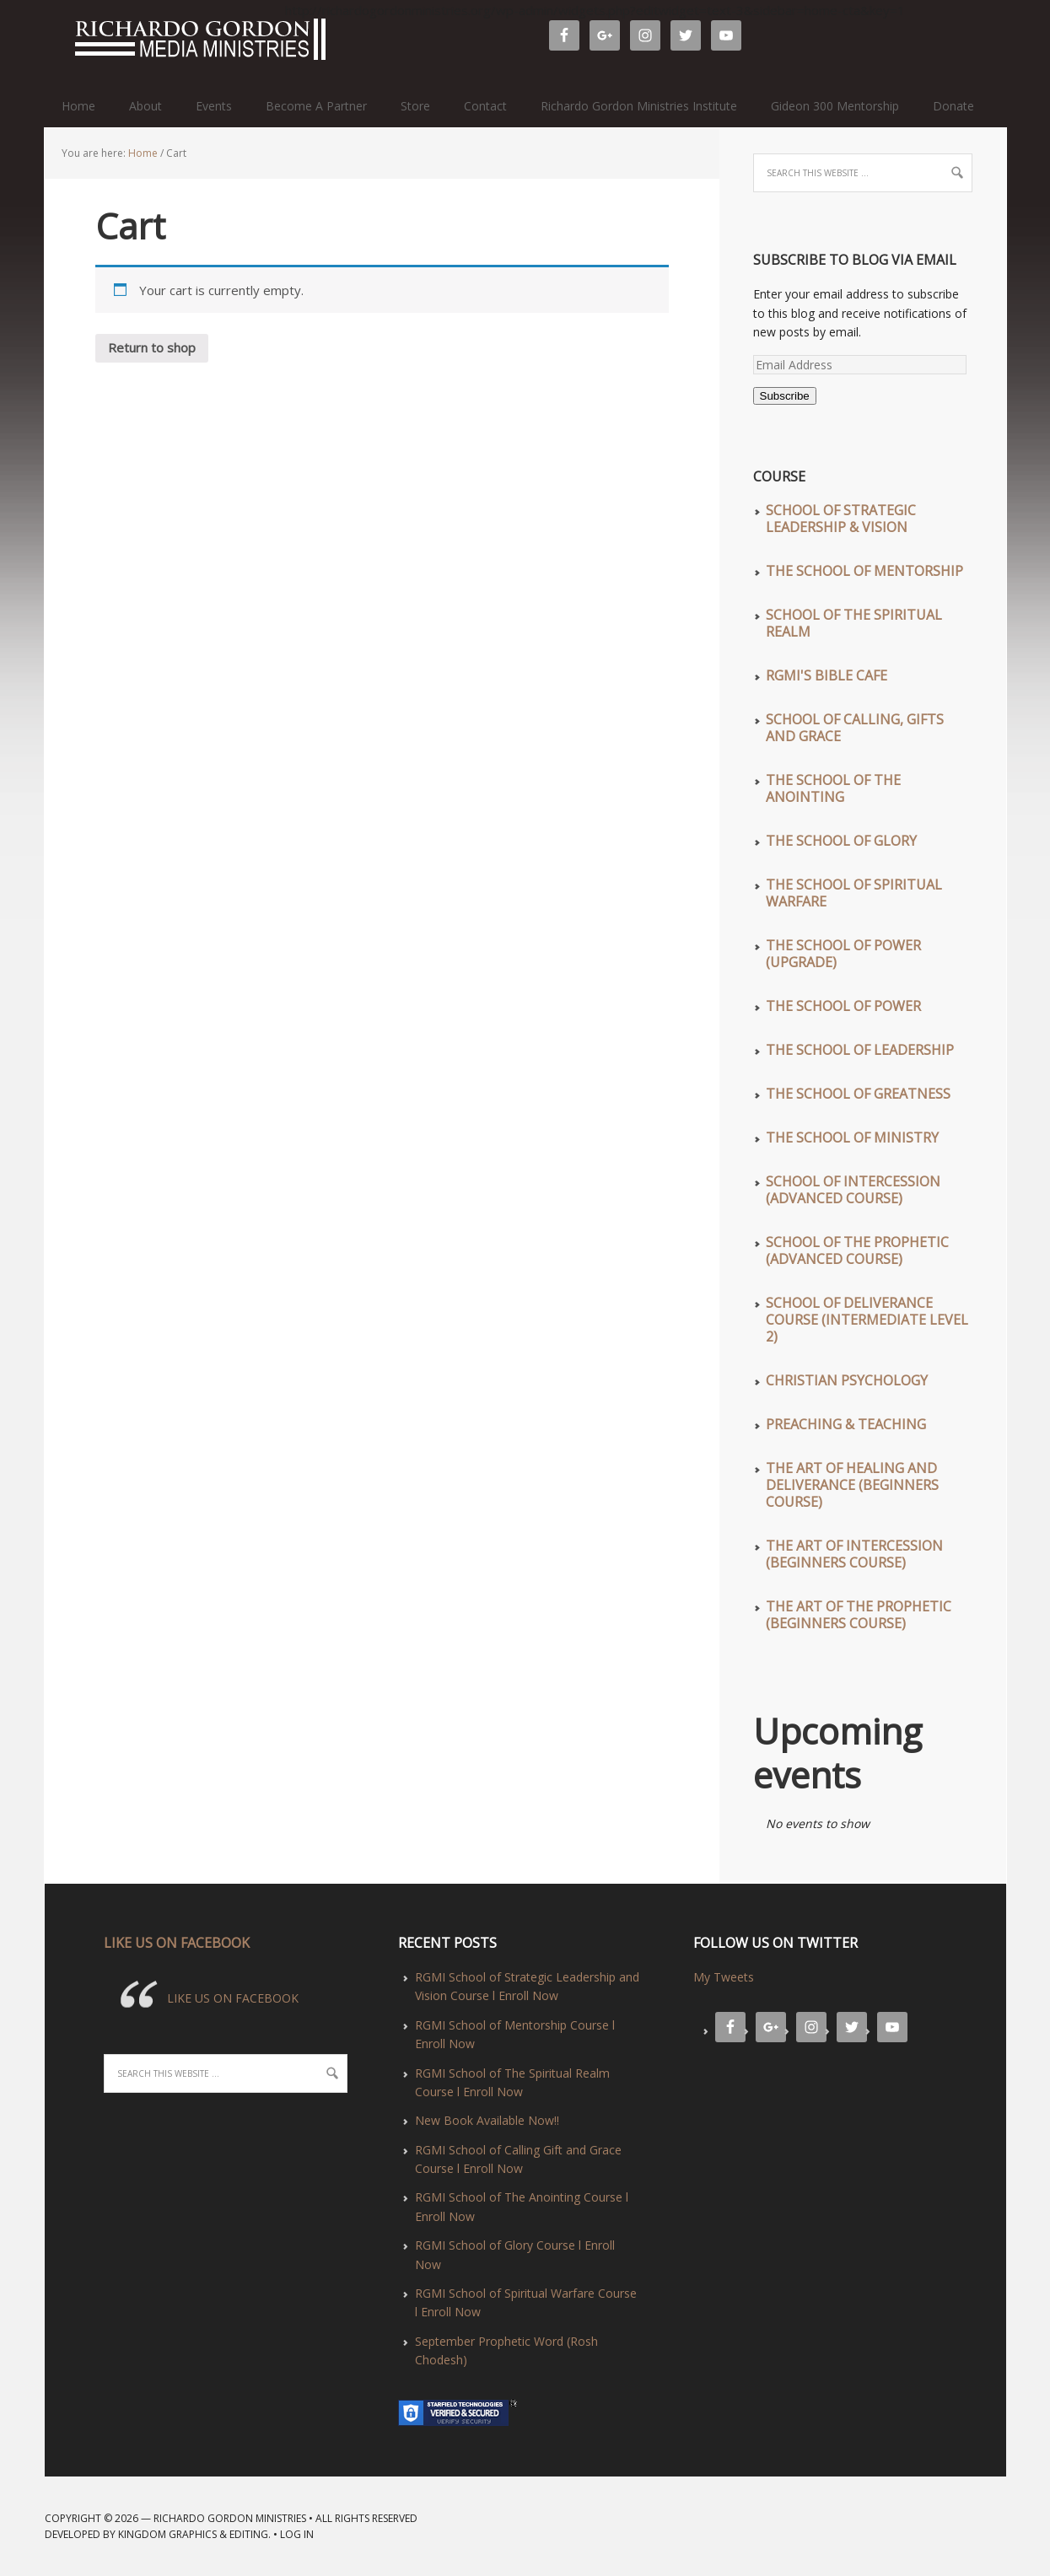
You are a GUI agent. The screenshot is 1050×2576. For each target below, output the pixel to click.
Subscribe (785, 396)
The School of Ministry (852, 1137)
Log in (297, 2534)
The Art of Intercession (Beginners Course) (854, 1554)
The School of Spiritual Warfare (854, 893)
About (145, 106)
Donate (953, 106)
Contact (485, 106)
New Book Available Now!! (487, 2120)
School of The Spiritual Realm (854, 623)
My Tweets (723, 1977)
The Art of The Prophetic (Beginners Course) (858, 1614)
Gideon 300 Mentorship (835, 106)
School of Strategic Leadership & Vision (841, 518)
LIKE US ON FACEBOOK (177, 1942)
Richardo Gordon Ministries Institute (639, 106)
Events (214, 106)
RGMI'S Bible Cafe (826, 675)
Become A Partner (316, 106)
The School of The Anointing (833, 788)
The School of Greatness (858, 1093)
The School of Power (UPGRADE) (843, 953)
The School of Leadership (860, 1050)
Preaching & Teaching (846, 1424)
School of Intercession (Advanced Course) (853, 1189)
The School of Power (843, 1006)
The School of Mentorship (864, 571)
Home (78, 106)
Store (415, 106)
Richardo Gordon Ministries (52, 42)
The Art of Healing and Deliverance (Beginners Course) (852, 1485)
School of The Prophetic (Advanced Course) (857, 1250)
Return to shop (152, 347)
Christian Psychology (847, 1380)
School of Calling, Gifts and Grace (855, 727)
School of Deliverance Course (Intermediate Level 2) (867, 1319)
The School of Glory (841, 840)
